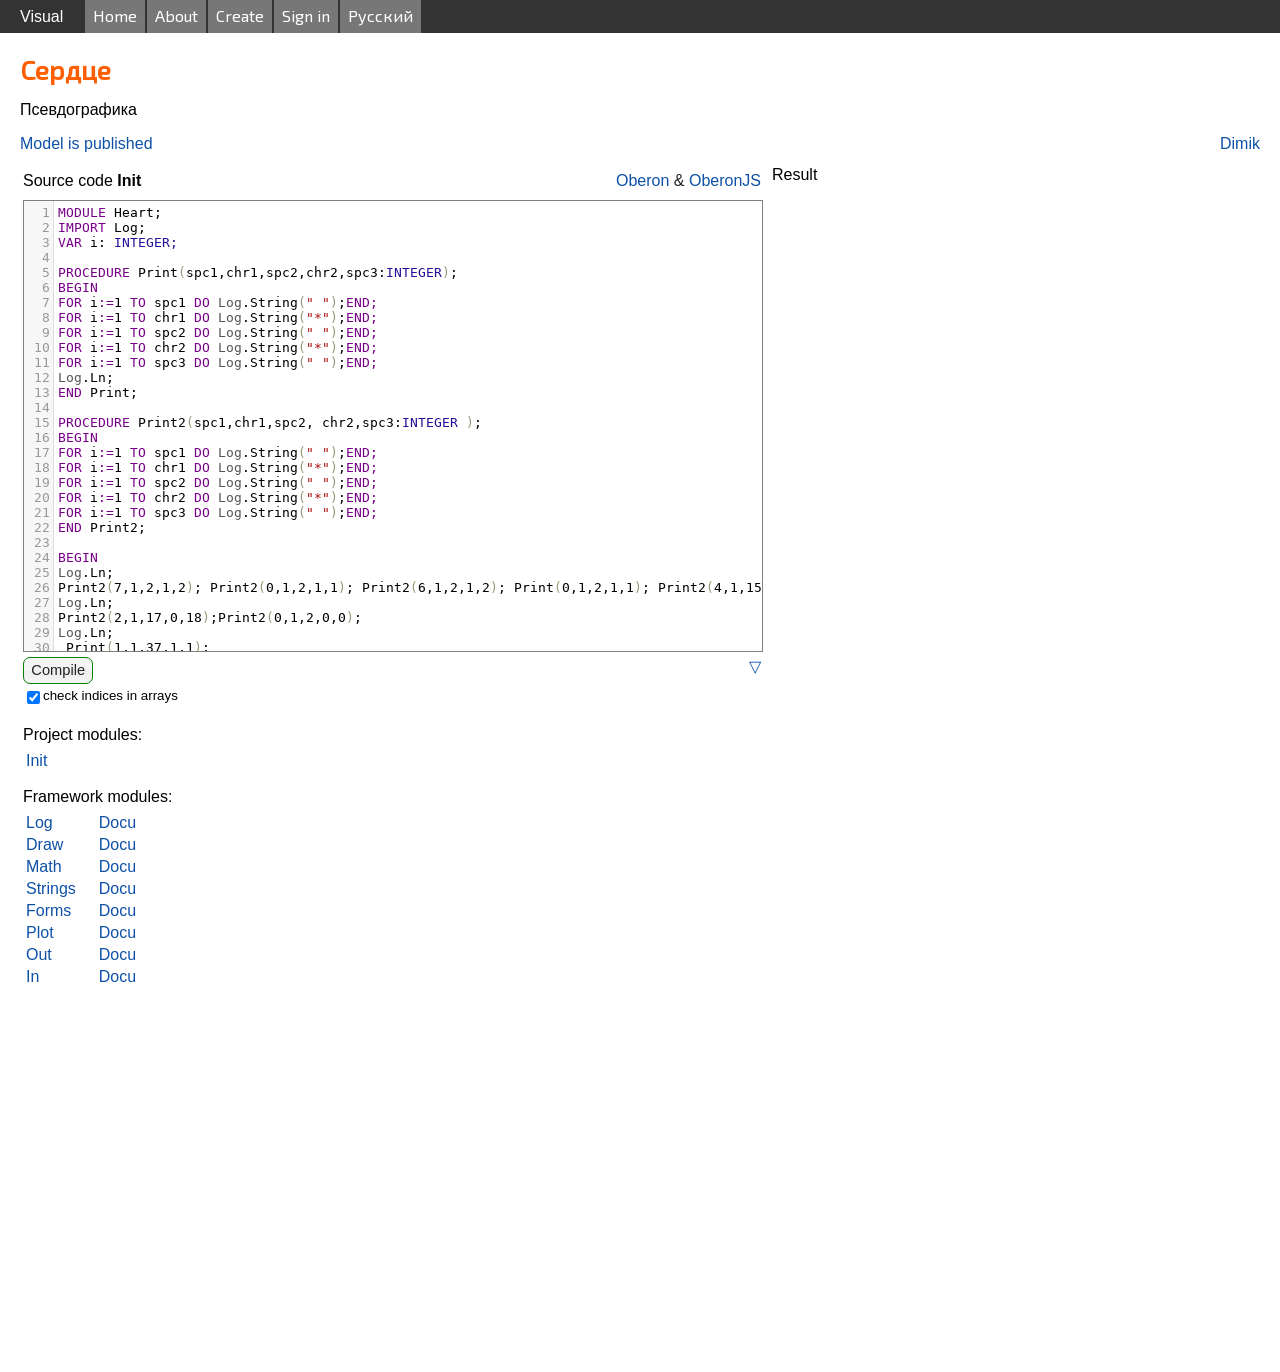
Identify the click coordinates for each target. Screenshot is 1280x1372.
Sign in (306, 15)
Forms (48, 910)
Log (39, 822)
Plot (40, 932)
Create (240, 15)
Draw (44, 844)
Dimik (1240, 143)
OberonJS (725, 180)
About (176, 15)
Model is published (86, 143)
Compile (58, 670)
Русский (380, 15)
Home (115, 15)
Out (39, 954)
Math (44, 866)
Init (36, 760)
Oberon (642, 180)
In (32, 976)
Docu (117, 822)
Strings (51, 888)
